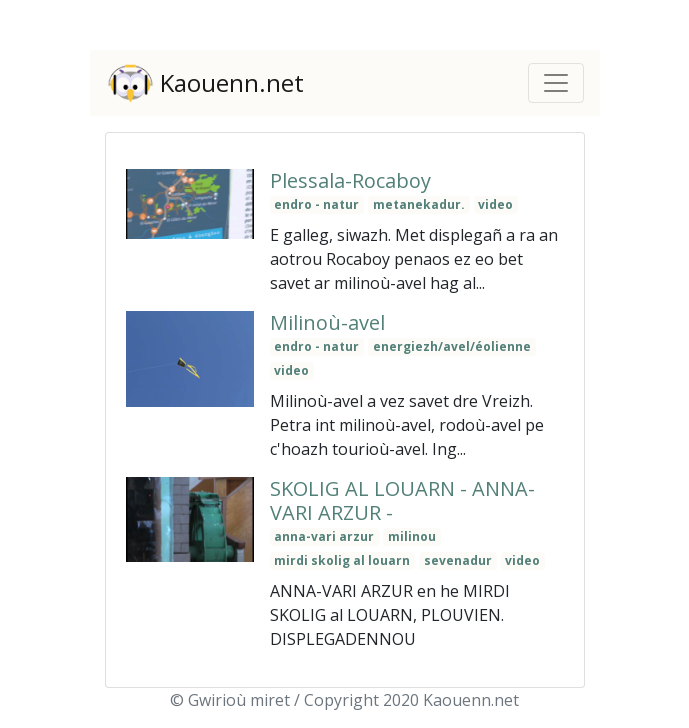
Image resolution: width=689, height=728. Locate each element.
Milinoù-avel (327, 322)
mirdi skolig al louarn (342, 560)
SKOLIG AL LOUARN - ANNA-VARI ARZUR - (402, 500)
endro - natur (316, 204)
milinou (412, 536)
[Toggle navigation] (556, 83)
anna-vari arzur (324, 536)
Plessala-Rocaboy (350, 180)
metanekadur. (419, 204)
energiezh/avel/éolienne (452, 346)
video (495, 204)
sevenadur (458, 560)
